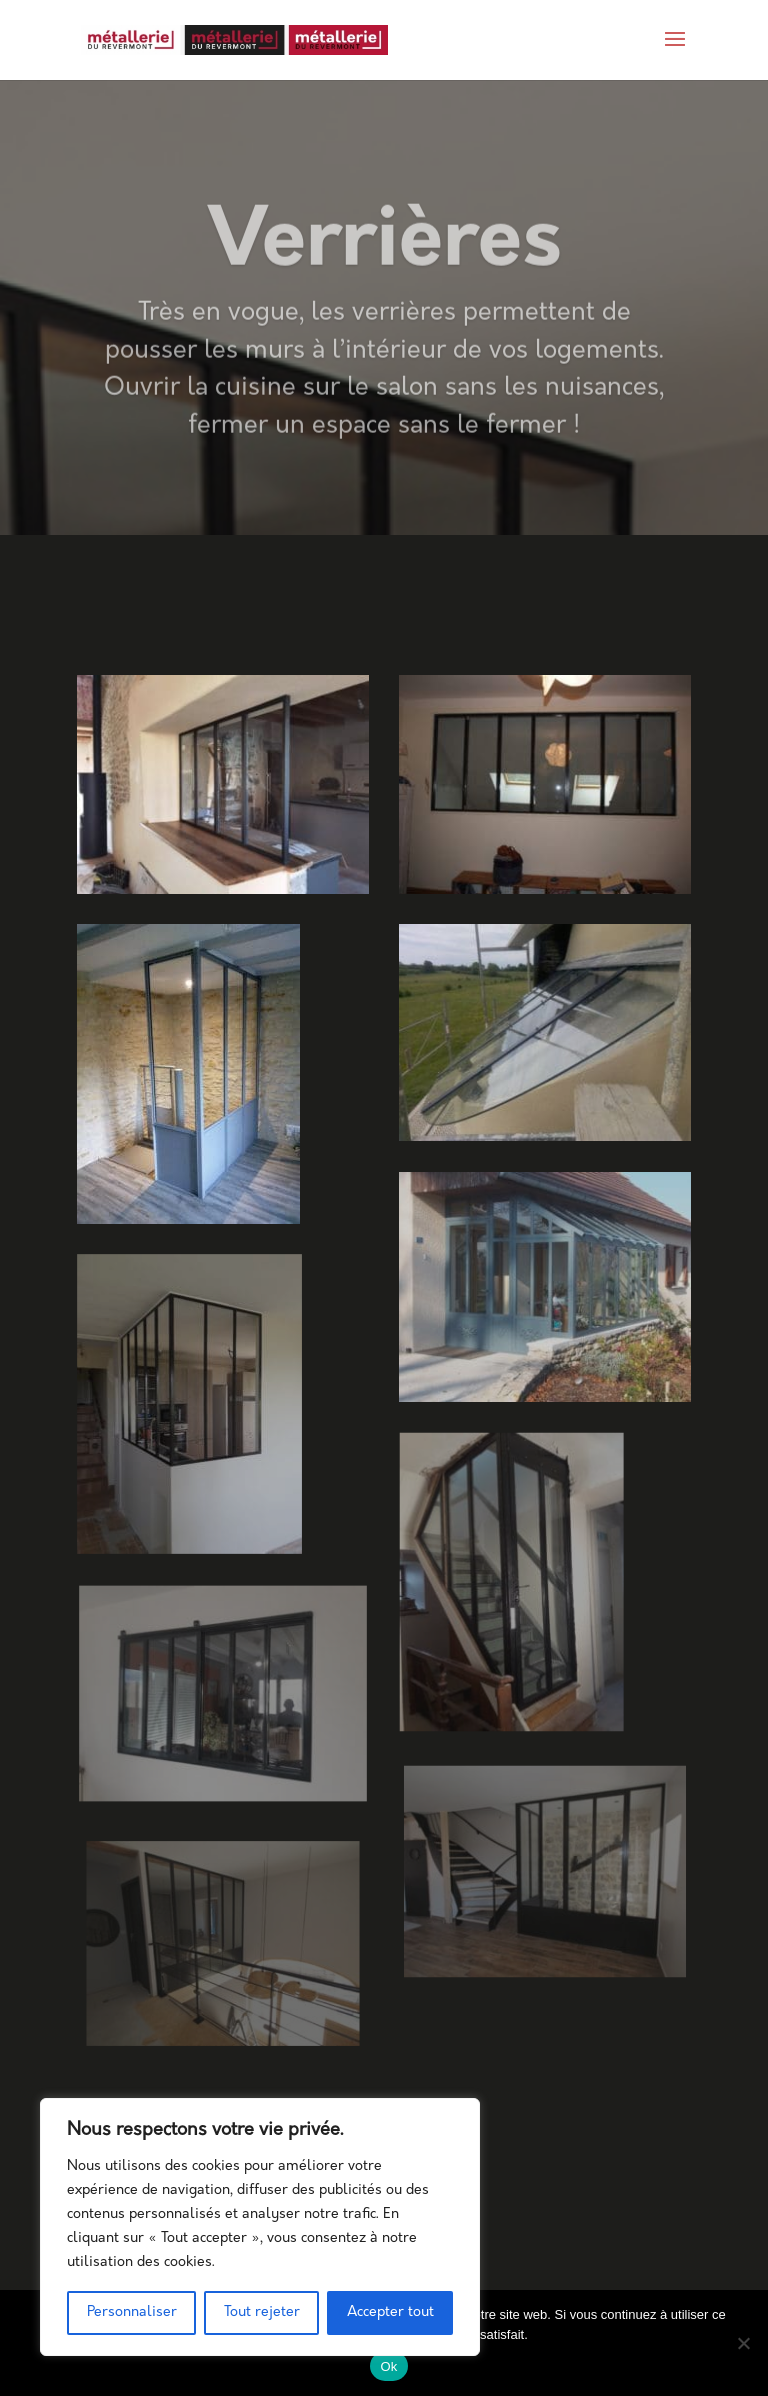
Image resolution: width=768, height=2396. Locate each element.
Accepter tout (390, 2312)
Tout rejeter (262, 2312)
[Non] (743, 2343)
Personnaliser (132, 2312)
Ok (388, 2366)
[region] (260, 2227)
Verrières (384, 268)
